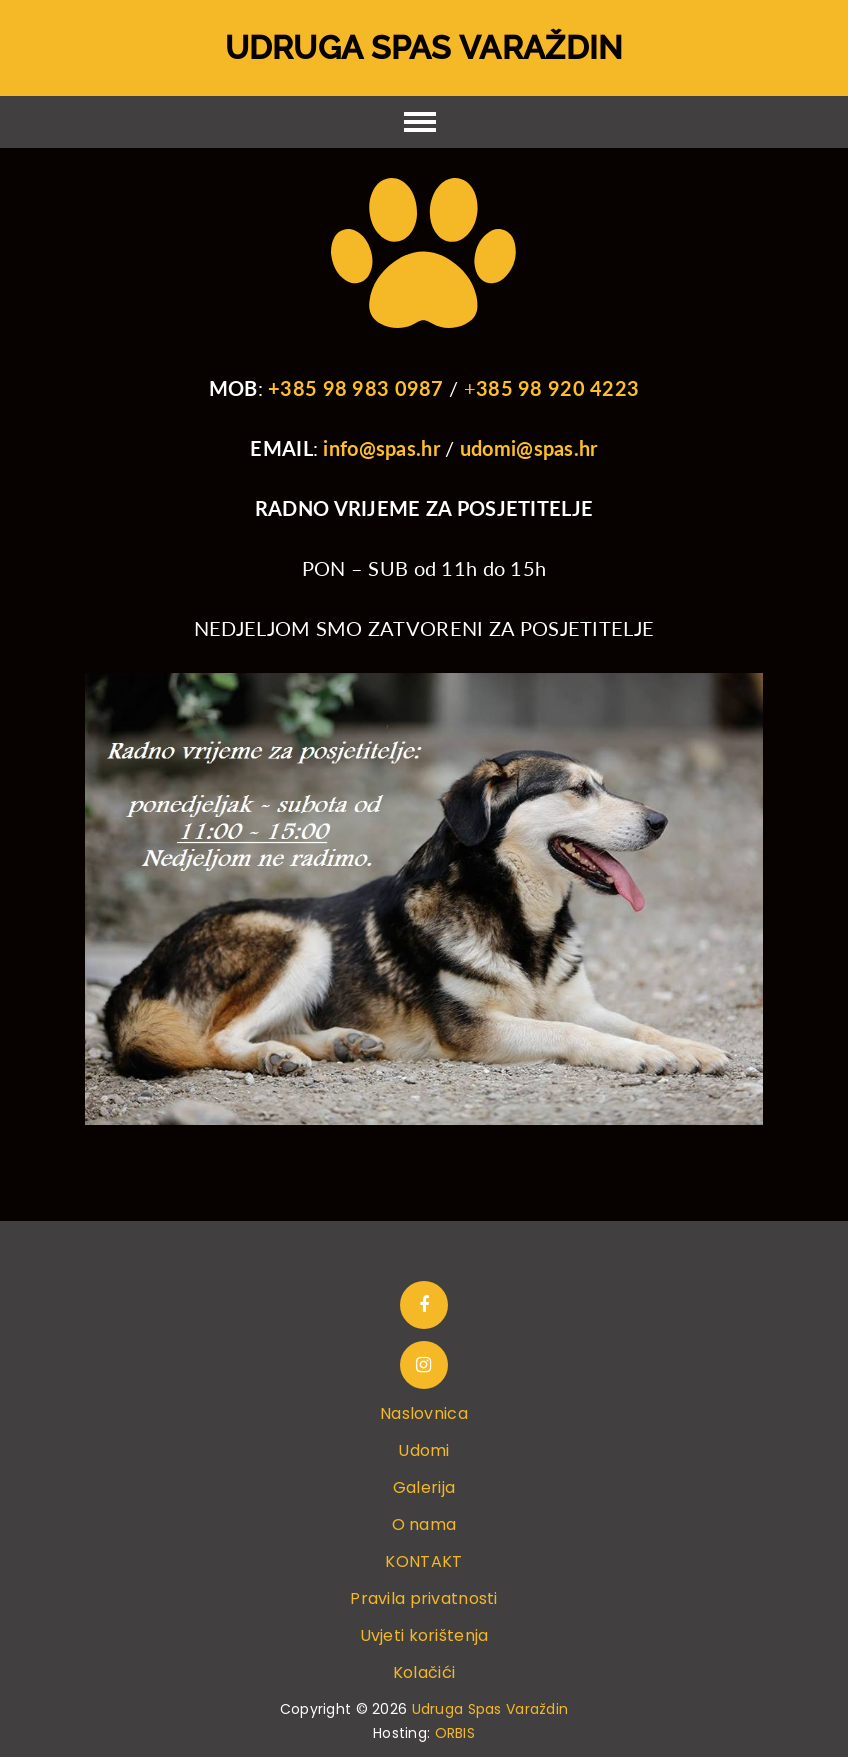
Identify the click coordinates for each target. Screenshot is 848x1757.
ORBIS (455, 1733)
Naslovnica (424, 1413)
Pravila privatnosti (423, 1598)
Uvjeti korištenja (424, 1635)
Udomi (423, 1450)
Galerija (424, 1487)
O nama (424, 1524)
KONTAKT (423, 1561)
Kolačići (424, 1672)
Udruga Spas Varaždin (424, 47)
